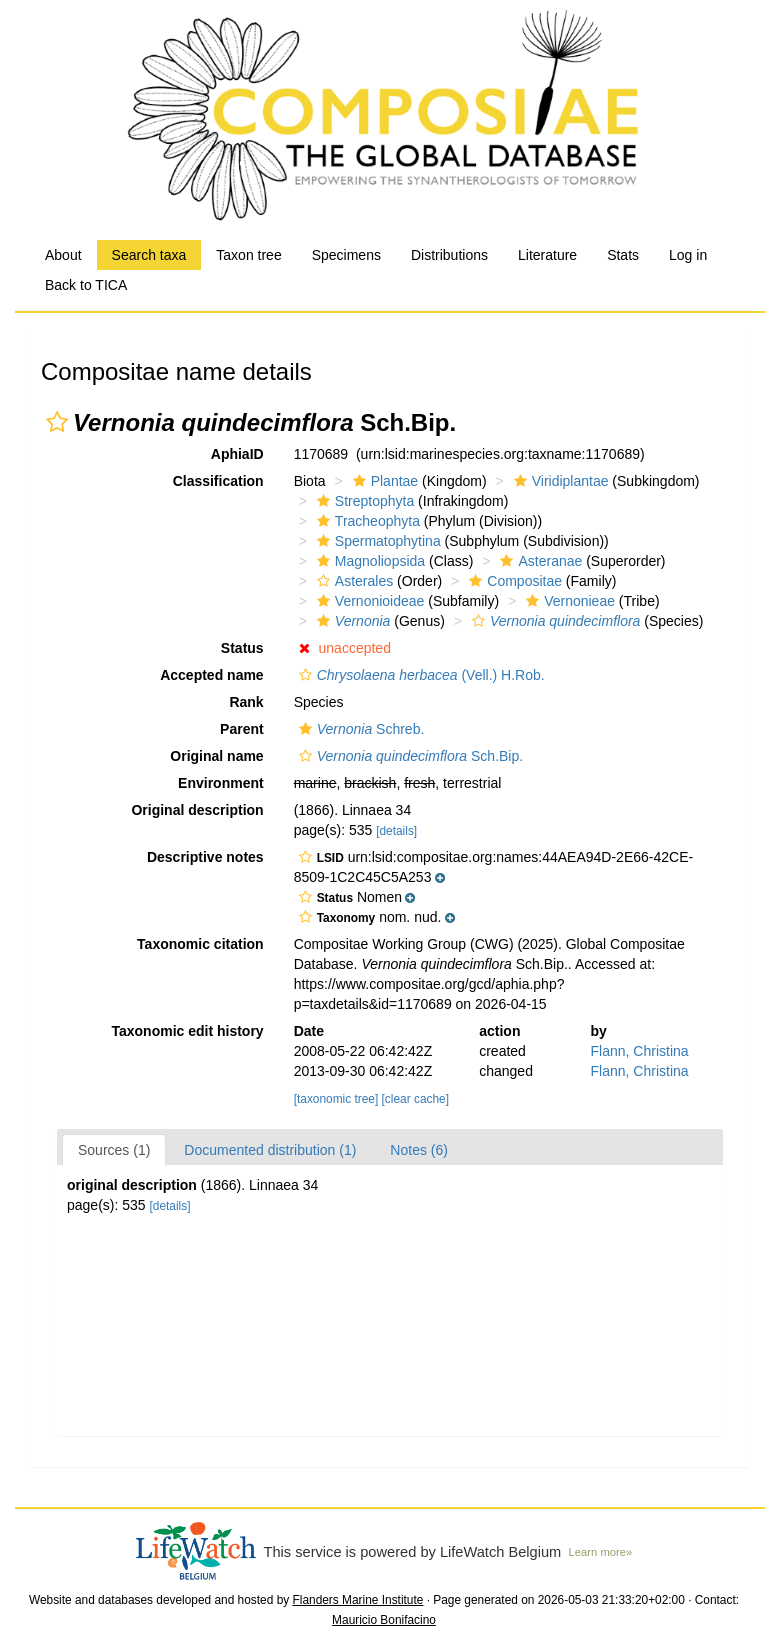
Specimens (346, 255)
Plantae (383, 481)
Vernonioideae (368, 601)
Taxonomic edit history (187, 1031)
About (63, 255)
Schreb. (359, 729)
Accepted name (211, 675)
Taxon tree (248, 255)
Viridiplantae (559, 481)
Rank (246, 702)
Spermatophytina (376, 541)
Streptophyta (363, 501)
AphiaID (237, 454)
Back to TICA (86, 285)
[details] (396, 831)
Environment (221, 783)
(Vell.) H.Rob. (419, 675)
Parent (242, 729)
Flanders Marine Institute (358, 1600)
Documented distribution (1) (270, 1150)
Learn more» (601, 1552)
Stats (623, 255)
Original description (197, 810)
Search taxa (149, 255)
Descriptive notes (205, 857)
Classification (218, 481)
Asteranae (538, 561)
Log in (688, 255)
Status (242, 648)
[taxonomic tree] (336, 1099)
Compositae (513, 581)
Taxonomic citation (200, 944)
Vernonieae (568, 601)
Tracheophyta (366, 521)
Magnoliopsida (368, 561)
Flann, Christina (640, 1051)
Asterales (352, 581)
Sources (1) (114, 1150)
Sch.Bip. (409, 756)
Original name (216, 756)
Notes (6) (419, 1150)
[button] (57, 422)
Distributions (449, 255)
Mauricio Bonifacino (384, 1620)
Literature (547, 255)
